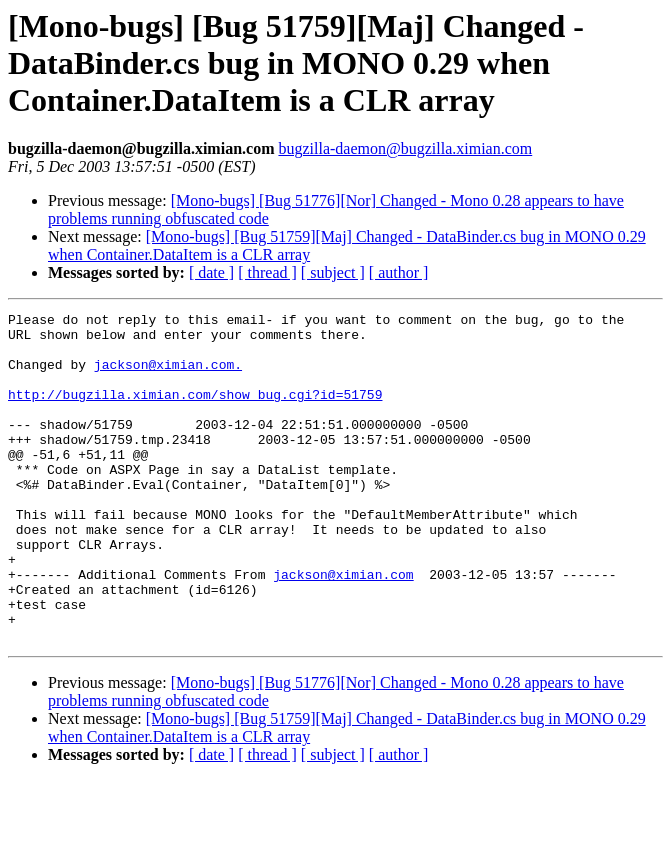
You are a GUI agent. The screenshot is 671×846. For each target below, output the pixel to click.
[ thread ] (267, 272)
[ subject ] (333, 272)
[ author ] (399, 272)
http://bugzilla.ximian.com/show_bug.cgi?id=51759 (195, 412)
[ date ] (211, 272)
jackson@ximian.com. (168, 376)
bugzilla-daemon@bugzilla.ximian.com (405, 148)
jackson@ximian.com (343, 628)
